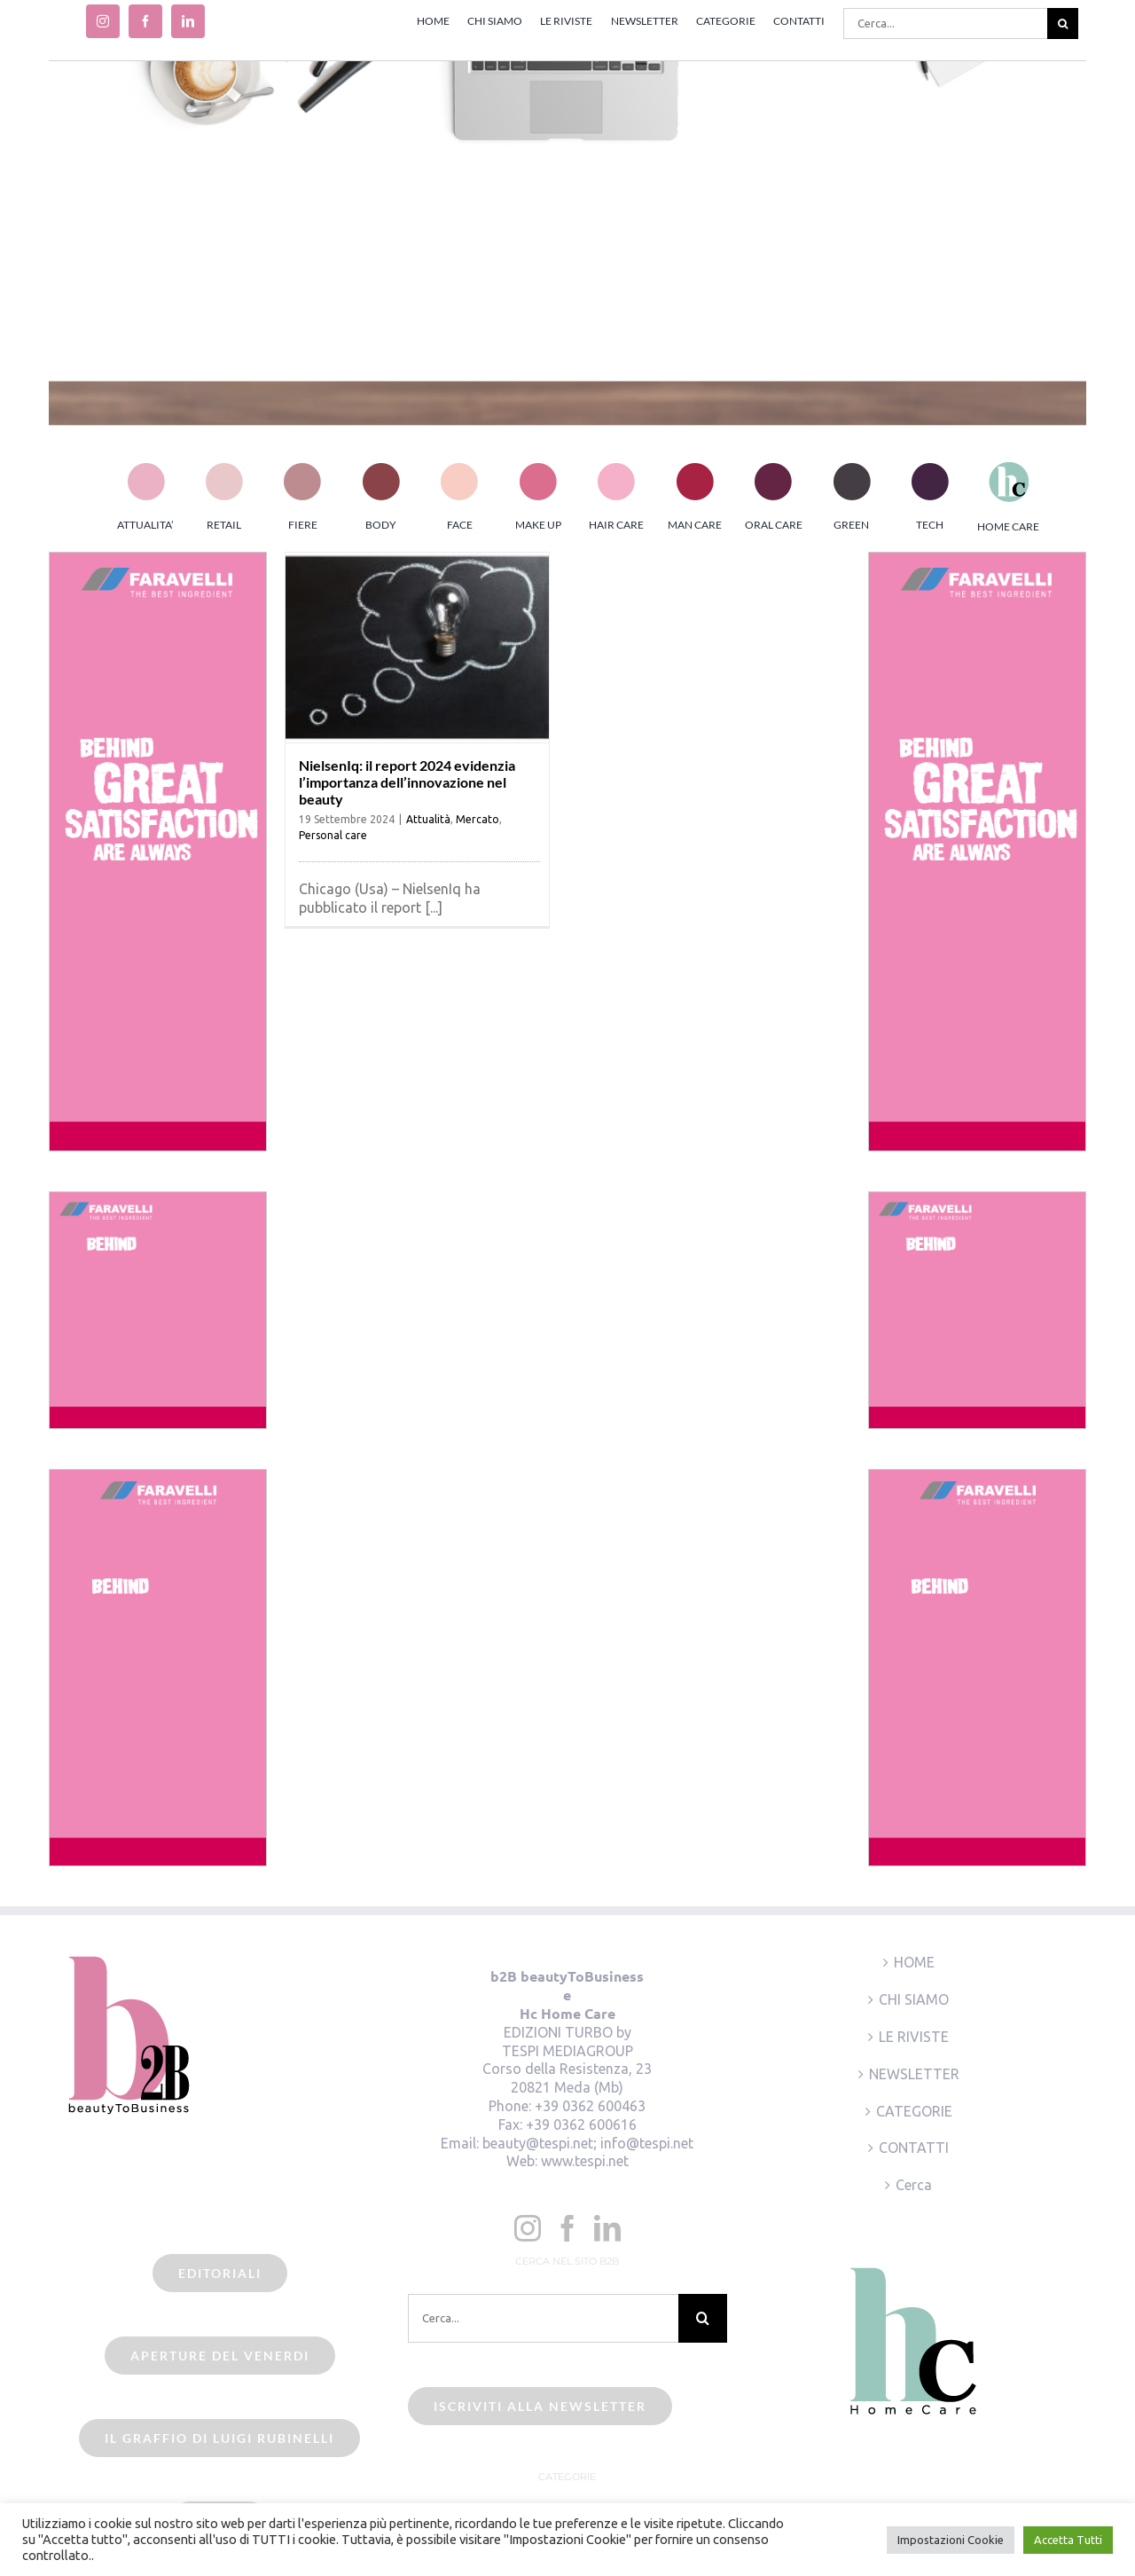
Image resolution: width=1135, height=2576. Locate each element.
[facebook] (145, 21)
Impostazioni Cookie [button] (950, 2539)
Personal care (333, 835)
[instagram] (103, 21)
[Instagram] (527, 2228)
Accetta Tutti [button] (1068, 2539)
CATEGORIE (914, 2111)
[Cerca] (1062, 23)
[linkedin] (188, 21)
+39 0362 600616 (581, 2124)
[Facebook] (567, 2228)
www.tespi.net (585, 2161)
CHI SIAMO (914, 1999)
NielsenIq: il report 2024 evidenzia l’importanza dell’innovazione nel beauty (407, 782)
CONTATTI (914, 2148)
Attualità (428, 819)
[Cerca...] (945, 23)
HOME (914, 1962)
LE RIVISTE (914, 2037)
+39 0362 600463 (590, 2106)
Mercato (477, 819)
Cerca (914, 2185)
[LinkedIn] (607, 2228)
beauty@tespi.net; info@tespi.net (587, 2143)
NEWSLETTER (914, 2074)
